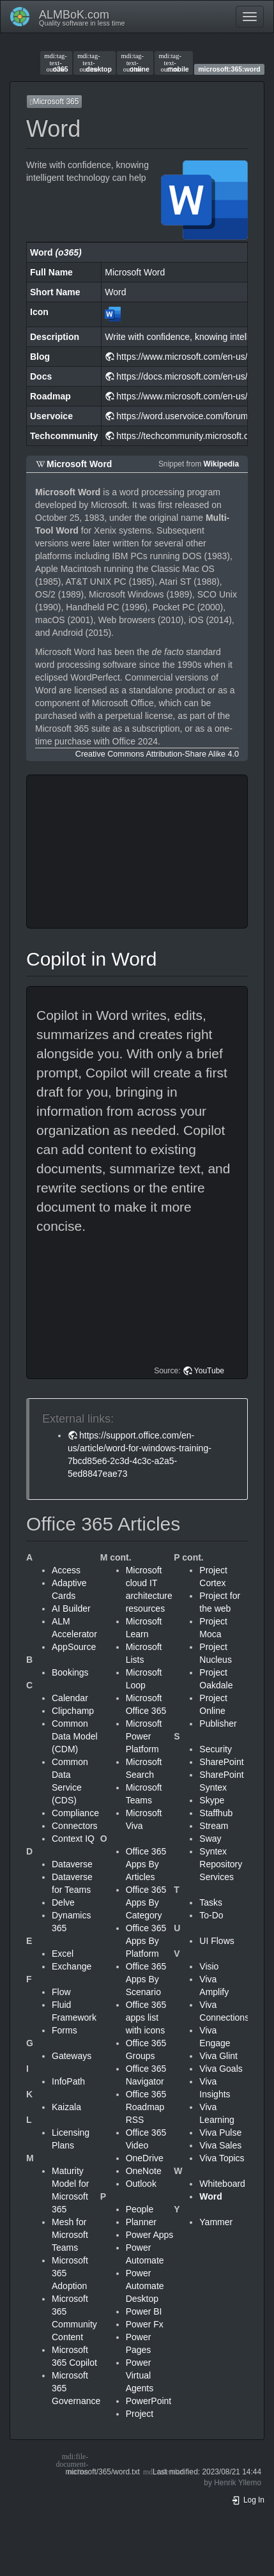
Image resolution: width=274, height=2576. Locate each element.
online (135, 62)
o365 (56, 62)
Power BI (144, 2311)
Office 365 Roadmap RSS (146, 2107)
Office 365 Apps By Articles (146, 1864)
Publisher (217, 1723)
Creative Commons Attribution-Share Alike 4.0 (157, 754)
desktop (94, 62)
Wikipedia (221, 463)
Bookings (70, 1672)
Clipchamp (73, 1711)
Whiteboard (222, 2184)
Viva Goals (220, 2068)
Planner (141, 2222)
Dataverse (72, 1864)
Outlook (141, 2184)
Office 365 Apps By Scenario (146, 1979)
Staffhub (215, 1813)
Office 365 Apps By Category (146, 1902)
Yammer (215, 2222)
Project (140, 2414)
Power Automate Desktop (145, 2286)
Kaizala (66, 2107)
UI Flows (216, 1941)
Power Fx (145, 2324)
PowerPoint (149, 2401)
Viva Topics (221, 2158)
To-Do (211, 1915)
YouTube (209, 1370)
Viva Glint (218, 2056)
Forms (64, 2030)
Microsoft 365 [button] (54, 101)
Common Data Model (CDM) (75, 1736)
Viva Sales (220, 2145)
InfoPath (68, 2081)
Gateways (71, 2056)
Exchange (71, 1966)
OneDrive (145, 2158)
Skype (211, 1800)
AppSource (74, 1647)
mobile (173, 62)
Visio (208, 1966)
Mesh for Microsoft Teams (70, 2235)
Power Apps (150, 2235)
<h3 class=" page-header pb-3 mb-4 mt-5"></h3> (139, 851)
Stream (213, 1826)
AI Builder (71, 1608)
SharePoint (221, 1762)
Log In (247, 2499)
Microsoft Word (79, 464)
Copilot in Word (91, 958)
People (140, 2209)
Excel (62, 1953)
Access (66, 1570)
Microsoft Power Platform (144, 1736)
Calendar (70, 1698)
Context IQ (73, 1838)
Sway (210, 1838)
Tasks (210, 1902)
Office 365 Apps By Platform (146, 1941)
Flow (61, 1992)
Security (215, 1749)
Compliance (75, 1813)
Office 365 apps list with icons (146, 2017)
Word (210, 2196)
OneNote (144, 2171)
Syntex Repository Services (220, 1864)
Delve (63, 1902)
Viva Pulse (220, 2132)
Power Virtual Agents (140, 2375)
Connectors (75, 1826)
